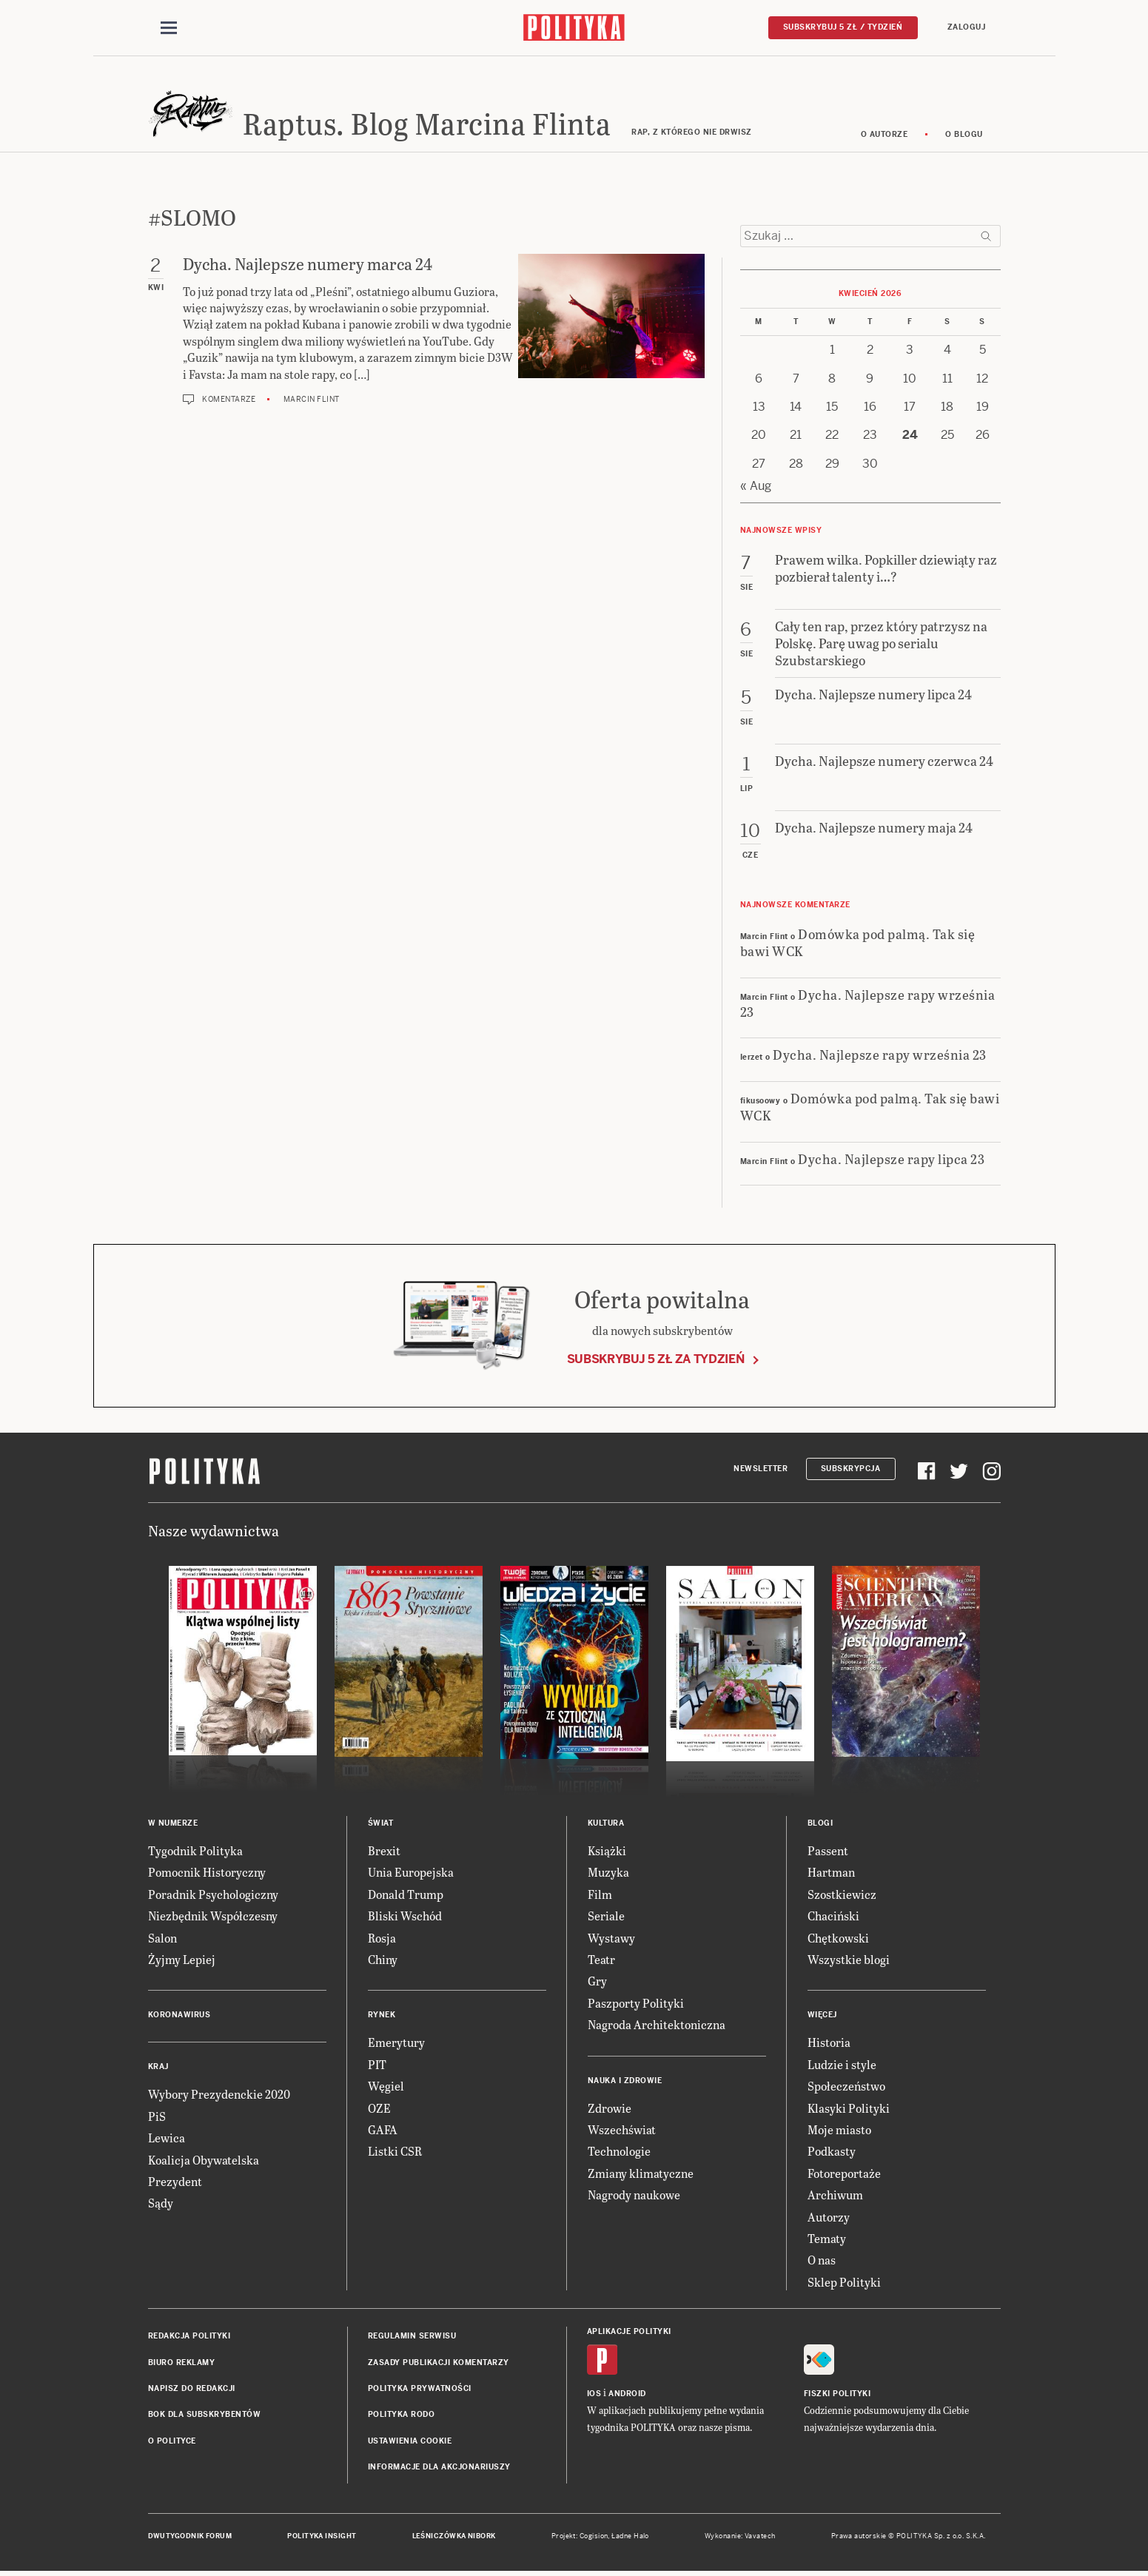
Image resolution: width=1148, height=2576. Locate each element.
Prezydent (175, 2181)
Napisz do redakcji (191, 2389)
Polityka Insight (321, 2537)
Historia (829, 2043)
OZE (379, 2108)
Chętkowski (838, 1938)
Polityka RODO (401, 2416)
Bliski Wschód (405, 1917)
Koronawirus (179, 2016)
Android (627, 2395)
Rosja (382, 1938)
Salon (162, 1938)
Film (600, 1894)
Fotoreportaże (844, 2173)
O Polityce (172, 2441)
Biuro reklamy (181, 2363)
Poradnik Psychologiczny (213, 1894)
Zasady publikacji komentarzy (438, 2363)
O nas (822, 2261)
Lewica (166, 2138)
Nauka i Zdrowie (625, 2081)
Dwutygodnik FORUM (190, 2537)
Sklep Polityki (844, 2282)
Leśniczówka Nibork (454, 2537)
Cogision (594, 2537)
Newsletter (761, 1469)
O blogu (964, 135)
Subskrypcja (851, 1469)
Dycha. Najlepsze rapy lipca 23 (891, 1159)
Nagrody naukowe (634, 2195)
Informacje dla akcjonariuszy (439, 2467)
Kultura (606, 1824)
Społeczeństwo (846, 2086)
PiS (157, 2116)
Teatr (601, 1959)
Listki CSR (395, 2152)
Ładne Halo (630, 2537)
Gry (597, 1982)
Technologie (619, 2152)
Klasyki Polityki (849, 2108)
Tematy (827, 2238)
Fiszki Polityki (837, 2395)
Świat (381, 1824)
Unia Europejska (411, 1873)
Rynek (382, 2016)
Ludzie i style (842, 2065)
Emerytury (396, 2043)
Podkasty (832, 2152)
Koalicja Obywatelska (203, 2160)
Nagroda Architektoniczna (656, 2025)
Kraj (158, 2068)
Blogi (820, 1824)
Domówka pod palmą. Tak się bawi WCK (858, 943)
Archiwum (835, 2195)
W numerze (173, 1824)
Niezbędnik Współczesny (213, 1917)
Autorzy (829, 2217)
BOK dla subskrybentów (204, 2416)
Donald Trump (405, 1894)
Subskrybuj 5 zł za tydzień (656, 1360)
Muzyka (608, 1873)
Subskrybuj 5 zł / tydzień (843, 27)
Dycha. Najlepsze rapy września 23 (868, 1003)
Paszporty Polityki (636, 2003)
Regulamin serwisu (412, 2336)
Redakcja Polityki (189, 2336)
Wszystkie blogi (849, 1959)
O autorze (884, 135)
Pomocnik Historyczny (207, 1873)
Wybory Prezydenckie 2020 (219, 2095)
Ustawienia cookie (410, 2441)
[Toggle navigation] (168, 28)
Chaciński (833, 1917)
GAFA (382, 2130)
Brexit (384, 1851)
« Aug (755, 486)
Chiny (382, 1959)
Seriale (606, 1917)
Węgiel (386, 2086)
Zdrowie (609, 2108)
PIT (377, 2065)
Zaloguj (966, 27)
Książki (607, 1851)
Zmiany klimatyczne (641, 2173)
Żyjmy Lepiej (181, 1959)
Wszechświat (622, 2130)
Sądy (160, 2204)
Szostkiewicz (842, 1894)
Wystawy (611, 1938)
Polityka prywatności (419, 2389)
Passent (828, 1851)
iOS (594, 2395)
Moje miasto (839, 2130)
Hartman (831, 1873)
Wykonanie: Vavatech (740, 2537)
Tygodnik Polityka (195, 1851)
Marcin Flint (311, 400)
